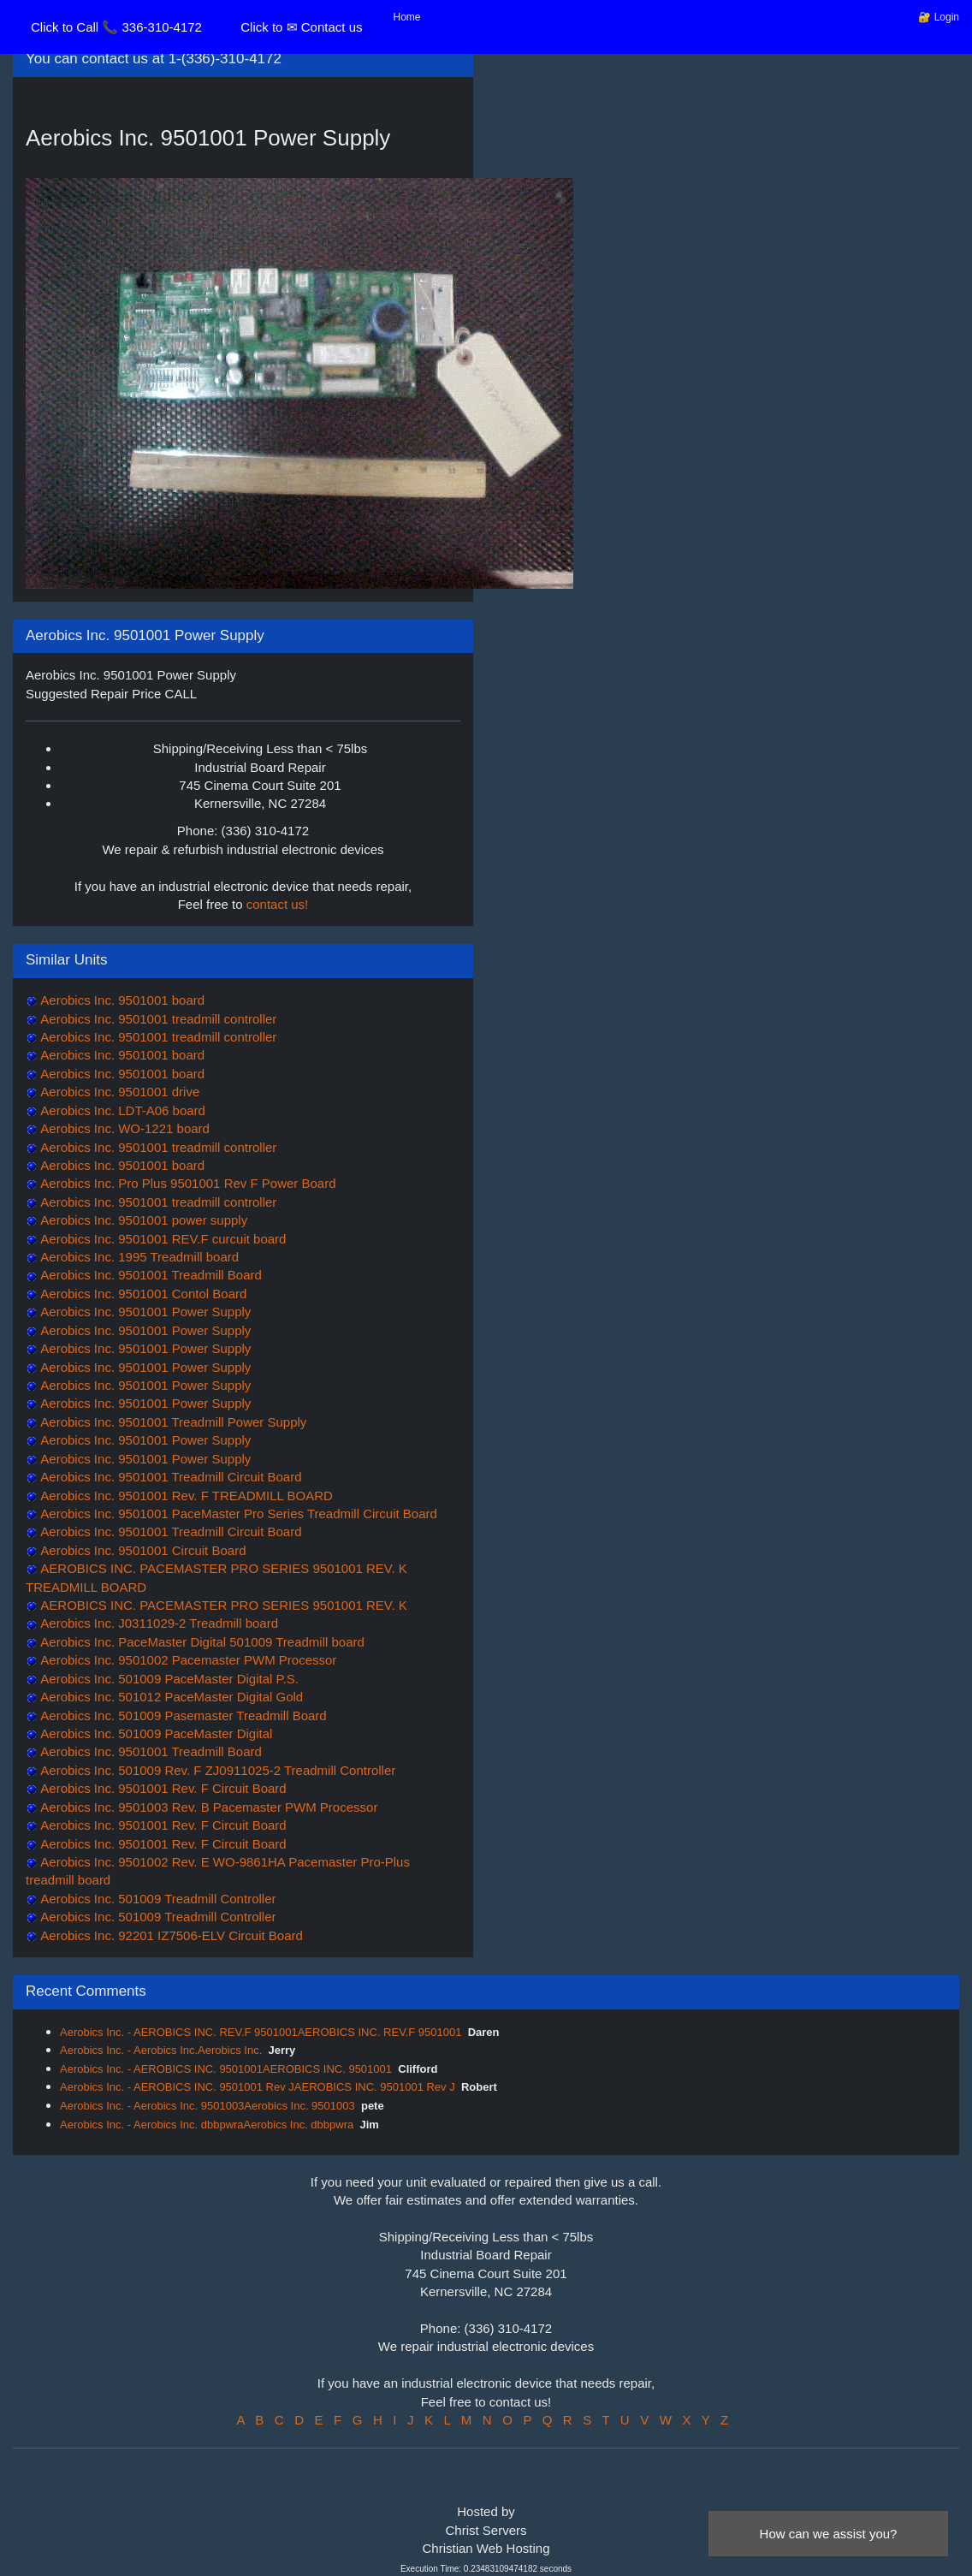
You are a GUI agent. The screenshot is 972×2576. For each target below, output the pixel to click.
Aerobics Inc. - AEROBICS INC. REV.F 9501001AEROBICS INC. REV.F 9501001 (260, 2032)
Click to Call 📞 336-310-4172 (116, 27)
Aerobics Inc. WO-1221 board (124, 1128)
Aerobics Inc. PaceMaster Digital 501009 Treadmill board (201, 1642)
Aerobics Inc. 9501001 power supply (142, 1220)
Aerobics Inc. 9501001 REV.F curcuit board (162, 1239)
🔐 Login (938, 17)
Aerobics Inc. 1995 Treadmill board (138, 1256)
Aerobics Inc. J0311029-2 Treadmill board (158, 1623)
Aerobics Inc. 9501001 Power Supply (144, 1311)
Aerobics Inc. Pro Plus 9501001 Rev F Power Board (187, 1183)
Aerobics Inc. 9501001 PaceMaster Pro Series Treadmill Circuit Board (237, 1513)
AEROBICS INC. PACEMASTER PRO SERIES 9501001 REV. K (222, 1605)
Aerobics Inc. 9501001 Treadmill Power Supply (172, 1422)
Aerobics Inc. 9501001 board (121, 1000)
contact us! (277, 904)
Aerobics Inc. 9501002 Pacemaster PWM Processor (187, 1660)
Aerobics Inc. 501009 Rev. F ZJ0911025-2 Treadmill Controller (216, 1770)
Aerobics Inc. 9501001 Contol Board (142, 1293)
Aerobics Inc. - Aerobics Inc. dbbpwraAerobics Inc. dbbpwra (206, 2124)
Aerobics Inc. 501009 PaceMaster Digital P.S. (168, 1678)
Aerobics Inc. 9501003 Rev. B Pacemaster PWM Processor (207, 1807)
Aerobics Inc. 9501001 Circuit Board (142, 1550)
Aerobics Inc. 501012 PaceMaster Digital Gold (170, 1696)
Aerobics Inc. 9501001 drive (118, 1091)
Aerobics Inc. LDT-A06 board (121, 1110)
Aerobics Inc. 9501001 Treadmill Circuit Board (170, 1476)
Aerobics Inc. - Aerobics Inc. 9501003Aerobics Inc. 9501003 (207, 2105)
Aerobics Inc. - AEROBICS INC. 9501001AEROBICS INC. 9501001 (226, 2069)
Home (407, 17)
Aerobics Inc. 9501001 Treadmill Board (150, 1274)
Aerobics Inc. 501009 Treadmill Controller (157, 1898)
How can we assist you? (829, 2533)
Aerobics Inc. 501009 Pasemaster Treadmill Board (182, 1715)
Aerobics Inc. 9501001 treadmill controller (157, 1019)
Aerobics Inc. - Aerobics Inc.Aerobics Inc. (161, 2050)
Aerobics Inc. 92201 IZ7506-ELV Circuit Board (170, 1935)
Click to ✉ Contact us (301, 27)
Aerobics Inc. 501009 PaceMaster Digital (155, 1733)
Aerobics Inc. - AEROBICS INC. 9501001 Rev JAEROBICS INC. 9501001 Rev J (257, 2086)
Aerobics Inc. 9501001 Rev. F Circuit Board (162, 1788)
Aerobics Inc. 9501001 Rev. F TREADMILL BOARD (185, 1495)
